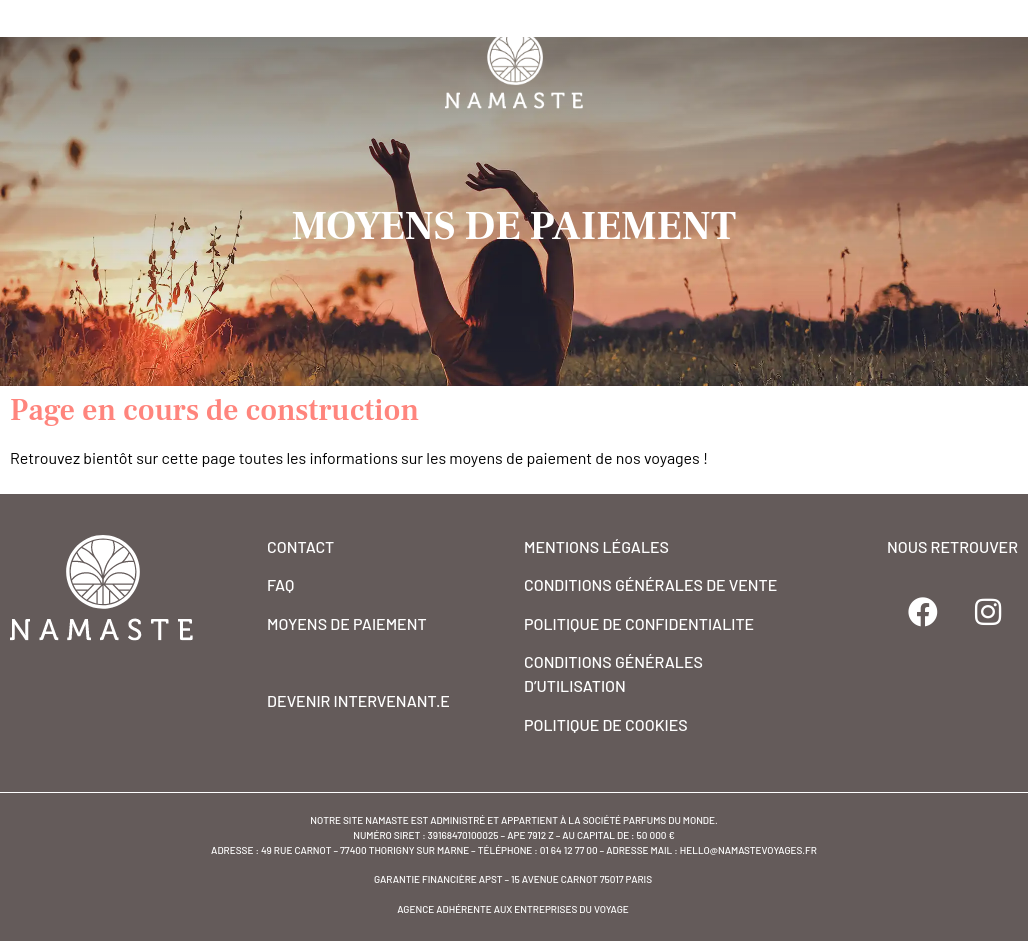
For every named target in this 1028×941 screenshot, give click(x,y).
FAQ (280, 584)
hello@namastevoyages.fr (748, 850)
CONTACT (300, 546)
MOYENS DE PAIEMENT (347, 623)
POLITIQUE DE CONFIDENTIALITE (639, 623)
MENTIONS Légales (596, 546)
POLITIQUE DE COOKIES (606, 724)
